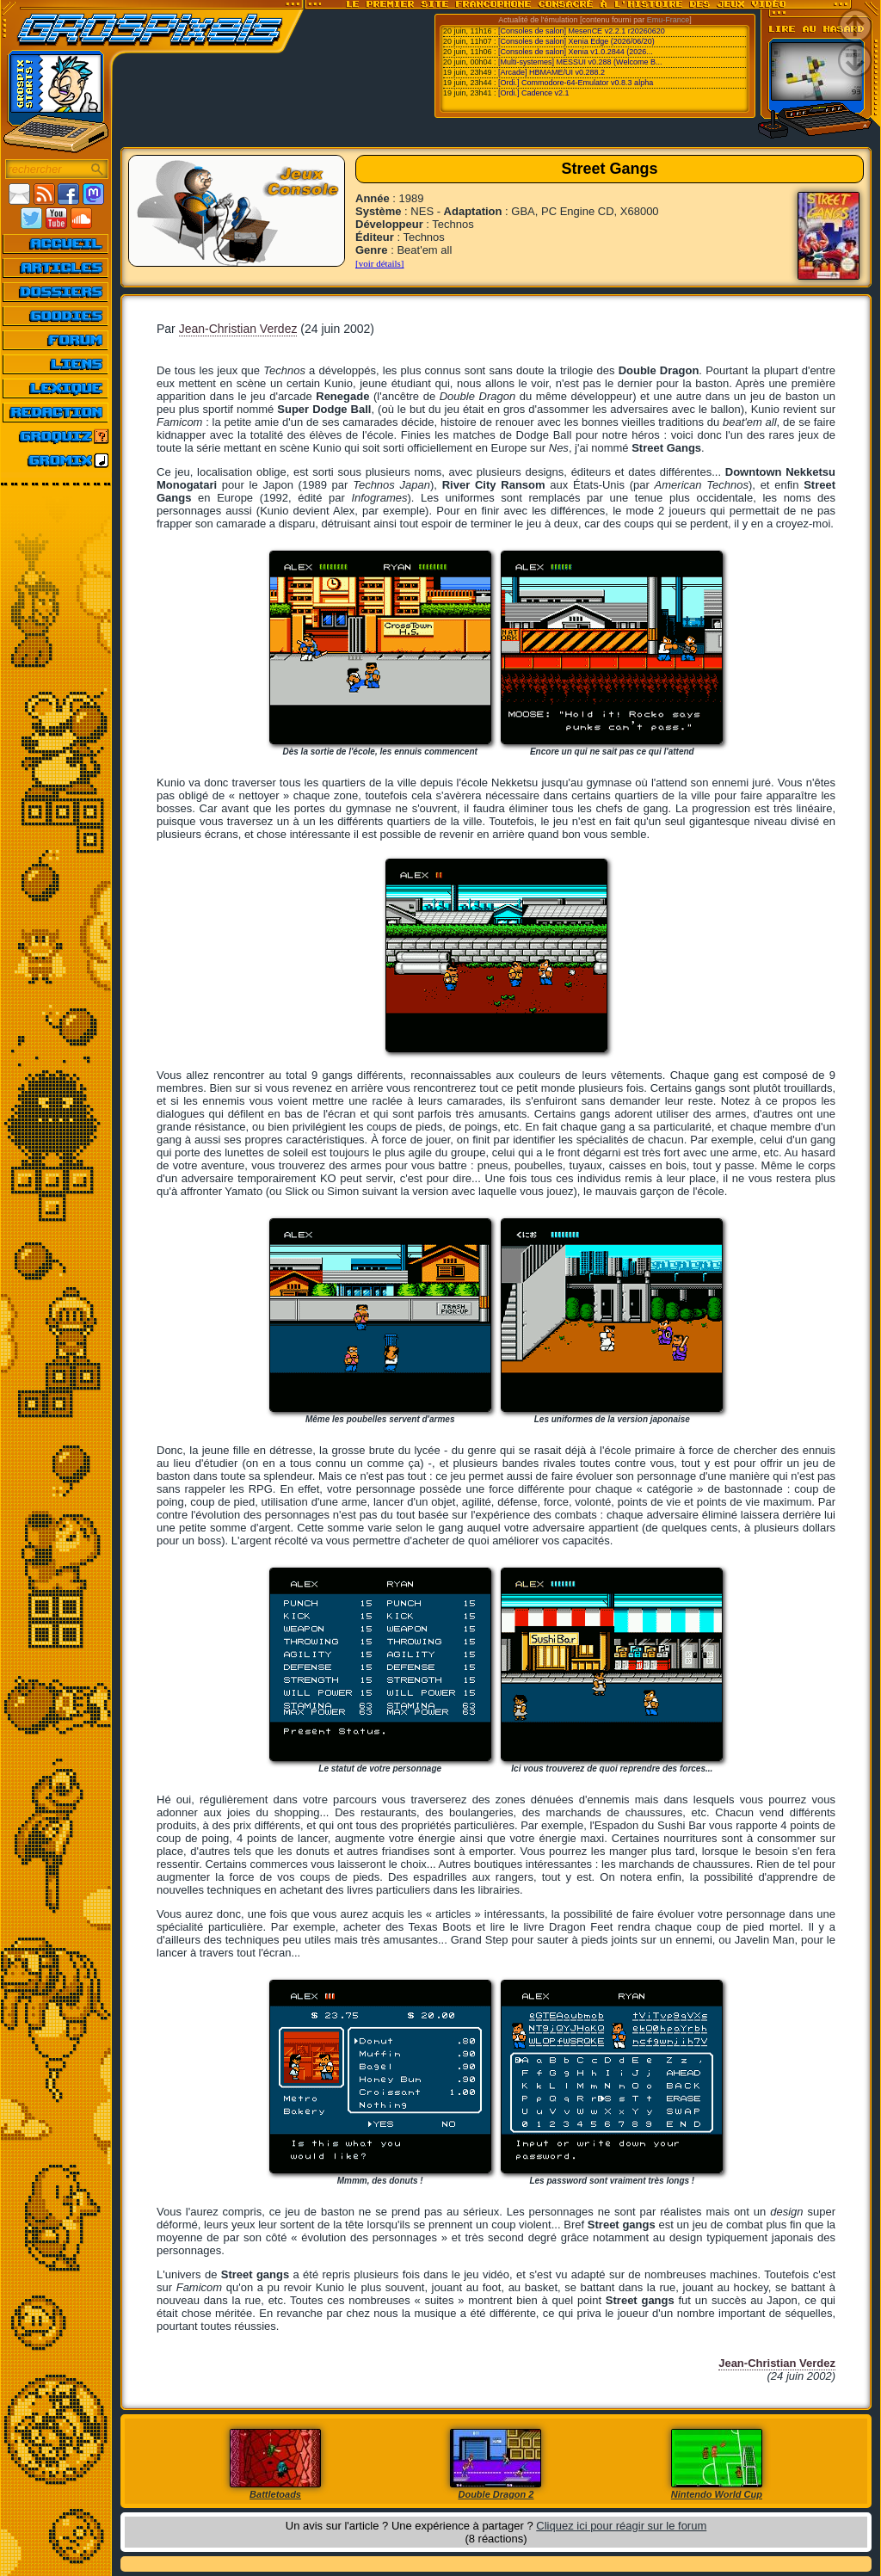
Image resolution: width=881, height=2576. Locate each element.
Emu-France (668, 19)
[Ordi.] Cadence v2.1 (534, 93)
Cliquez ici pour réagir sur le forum (621, 2525)
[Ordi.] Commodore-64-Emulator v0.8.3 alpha (575, 82)
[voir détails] (379, 263)
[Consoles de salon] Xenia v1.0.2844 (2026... (575, 51)
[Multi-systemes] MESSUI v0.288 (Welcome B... (580, 62)
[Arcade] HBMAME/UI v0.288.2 (551, 72)
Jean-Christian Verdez (238, 329)
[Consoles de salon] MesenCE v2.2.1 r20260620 (581, 31)
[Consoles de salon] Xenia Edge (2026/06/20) (576, 41)
